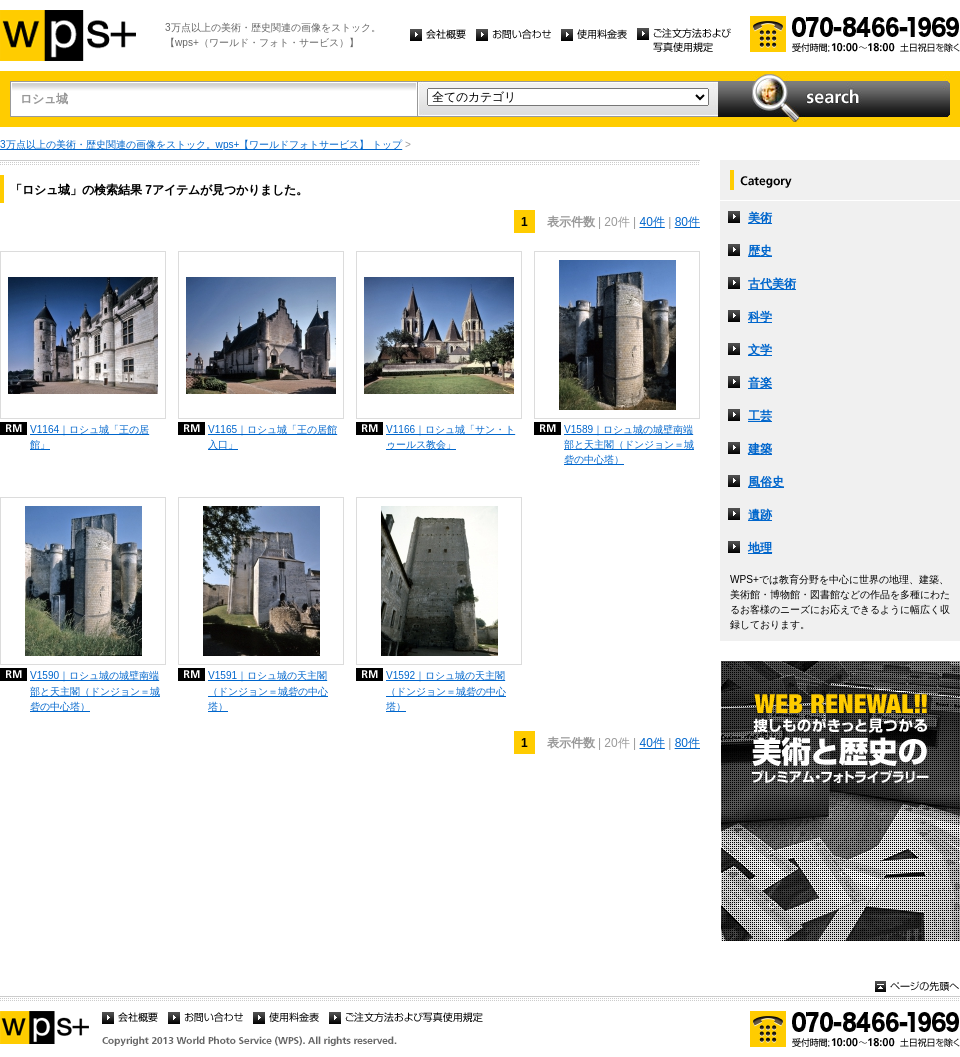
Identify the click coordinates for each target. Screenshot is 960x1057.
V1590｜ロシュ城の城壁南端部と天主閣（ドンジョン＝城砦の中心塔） (95, 690)
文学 (760, 350)
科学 (760, 317)
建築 (760, 449)
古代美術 (772, 284)
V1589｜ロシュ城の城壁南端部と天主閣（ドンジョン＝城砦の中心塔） (629, 444)
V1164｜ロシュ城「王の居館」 (89, 437)
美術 (760, 218)
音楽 (760, 383)
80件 (687, 222)
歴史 (760, 251)
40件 (651, 222)
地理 (760, 548)
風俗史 (766, 482)
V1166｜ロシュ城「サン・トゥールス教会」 (450, 437)
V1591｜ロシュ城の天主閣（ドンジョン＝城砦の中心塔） (268, 690)
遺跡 (760, 515)
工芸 (760, 416)
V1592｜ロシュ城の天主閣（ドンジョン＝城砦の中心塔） (446, 690)
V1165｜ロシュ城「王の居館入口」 (272, 437)
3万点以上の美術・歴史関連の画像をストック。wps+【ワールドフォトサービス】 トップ (201, 144)
